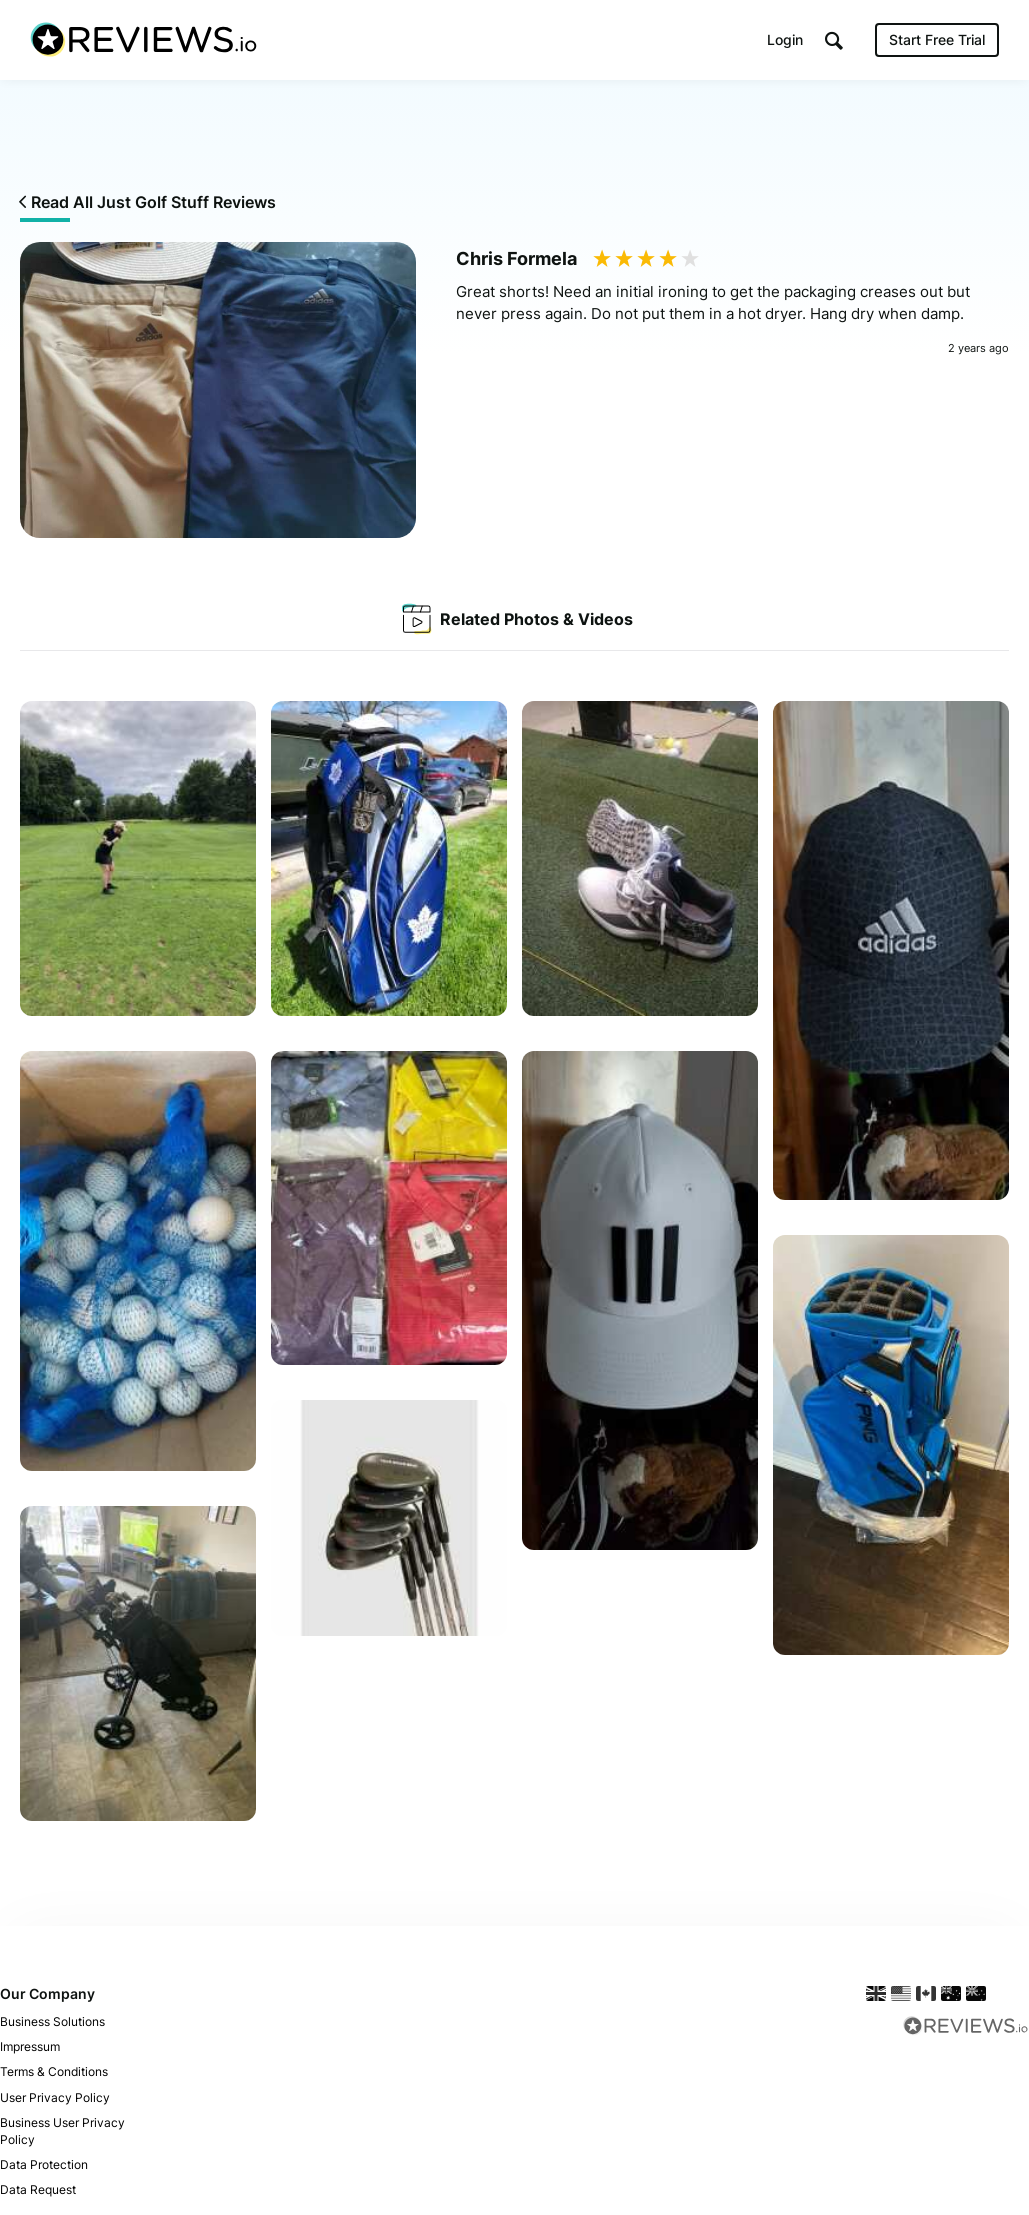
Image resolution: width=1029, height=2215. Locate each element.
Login (785, 39)
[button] (834, 40)
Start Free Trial (937, 39)
